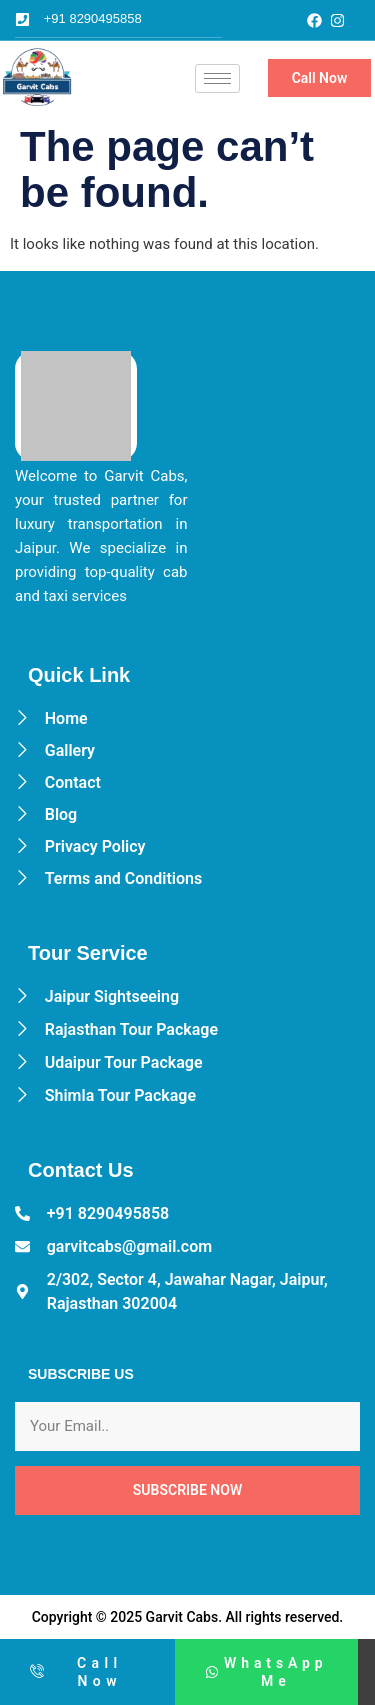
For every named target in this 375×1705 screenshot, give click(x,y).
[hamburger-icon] (217, 78)
